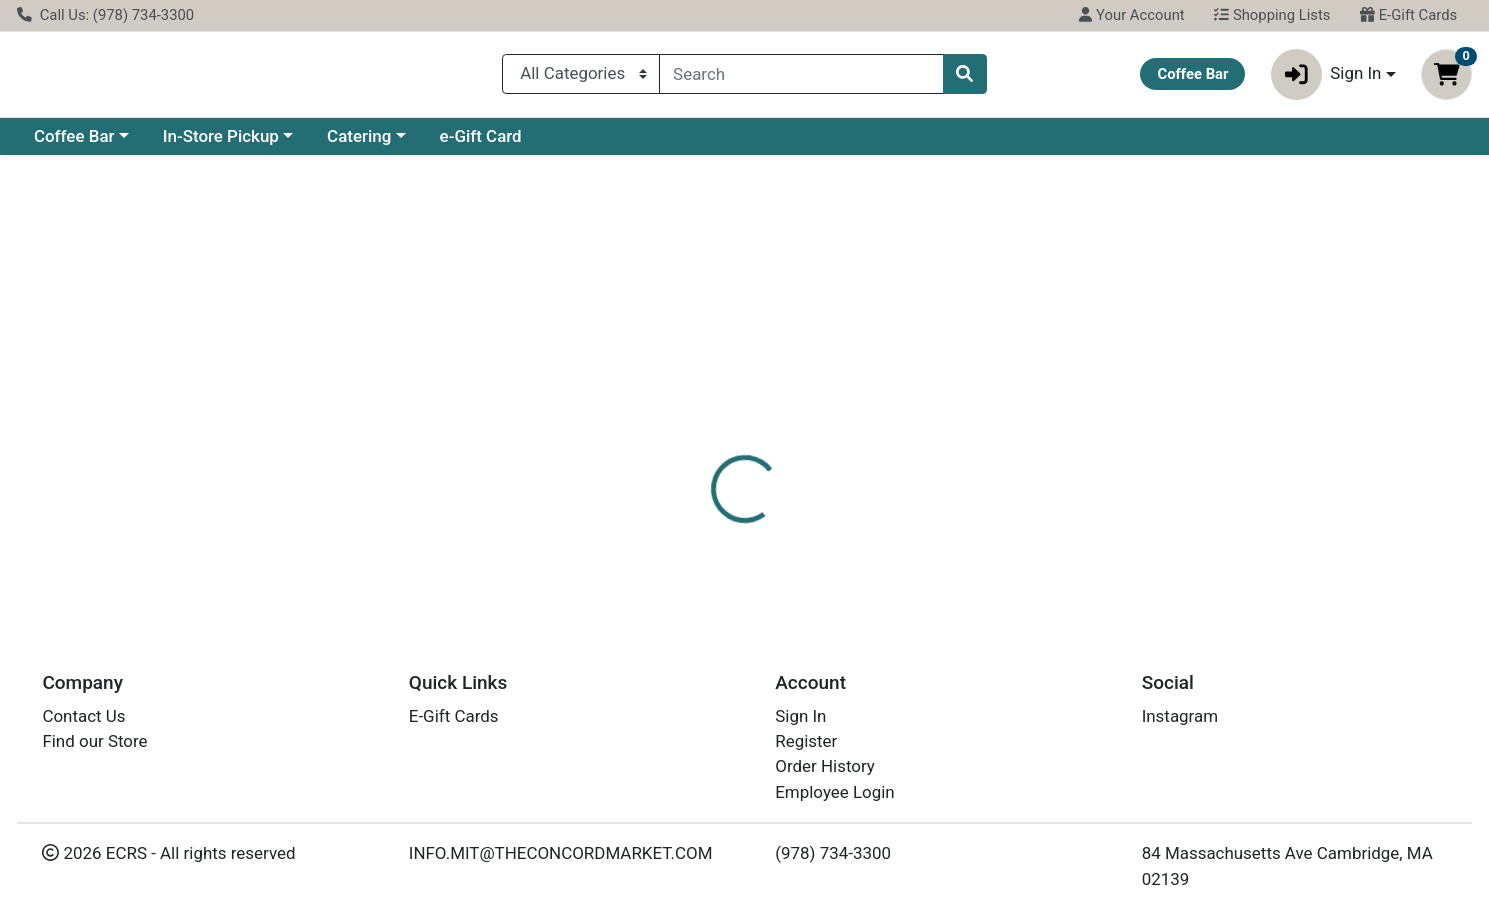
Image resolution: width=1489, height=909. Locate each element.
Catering (359, 144)
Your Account (1131, 15)
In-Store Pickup (221, 144)
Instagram (1180, 716)
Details (676, 435)
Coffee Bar (74, 144)
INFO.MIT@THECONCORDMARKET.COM (561, 853)
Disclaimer (770, 435)
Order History (825, 766)
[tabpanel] (1054, 523)
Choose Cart (1279, 320)
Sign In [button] (1326, 78)
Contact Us (83, 716)
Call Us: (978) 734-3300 (105, 15)
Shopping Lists (1272, 15)
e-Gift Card (481, 144)
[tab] (676, 434)
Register (806, 741)
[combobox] (801, 78)
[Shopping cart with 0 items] (1446, 78)
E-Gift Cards (1408, 15)
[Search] (801, 78)
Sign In (800, 716)
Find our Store (94, 741)
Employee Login (834, 792)
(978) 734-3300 (833, 853)
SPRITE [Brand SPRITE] (859, 514)
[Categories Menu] (581, 78)
